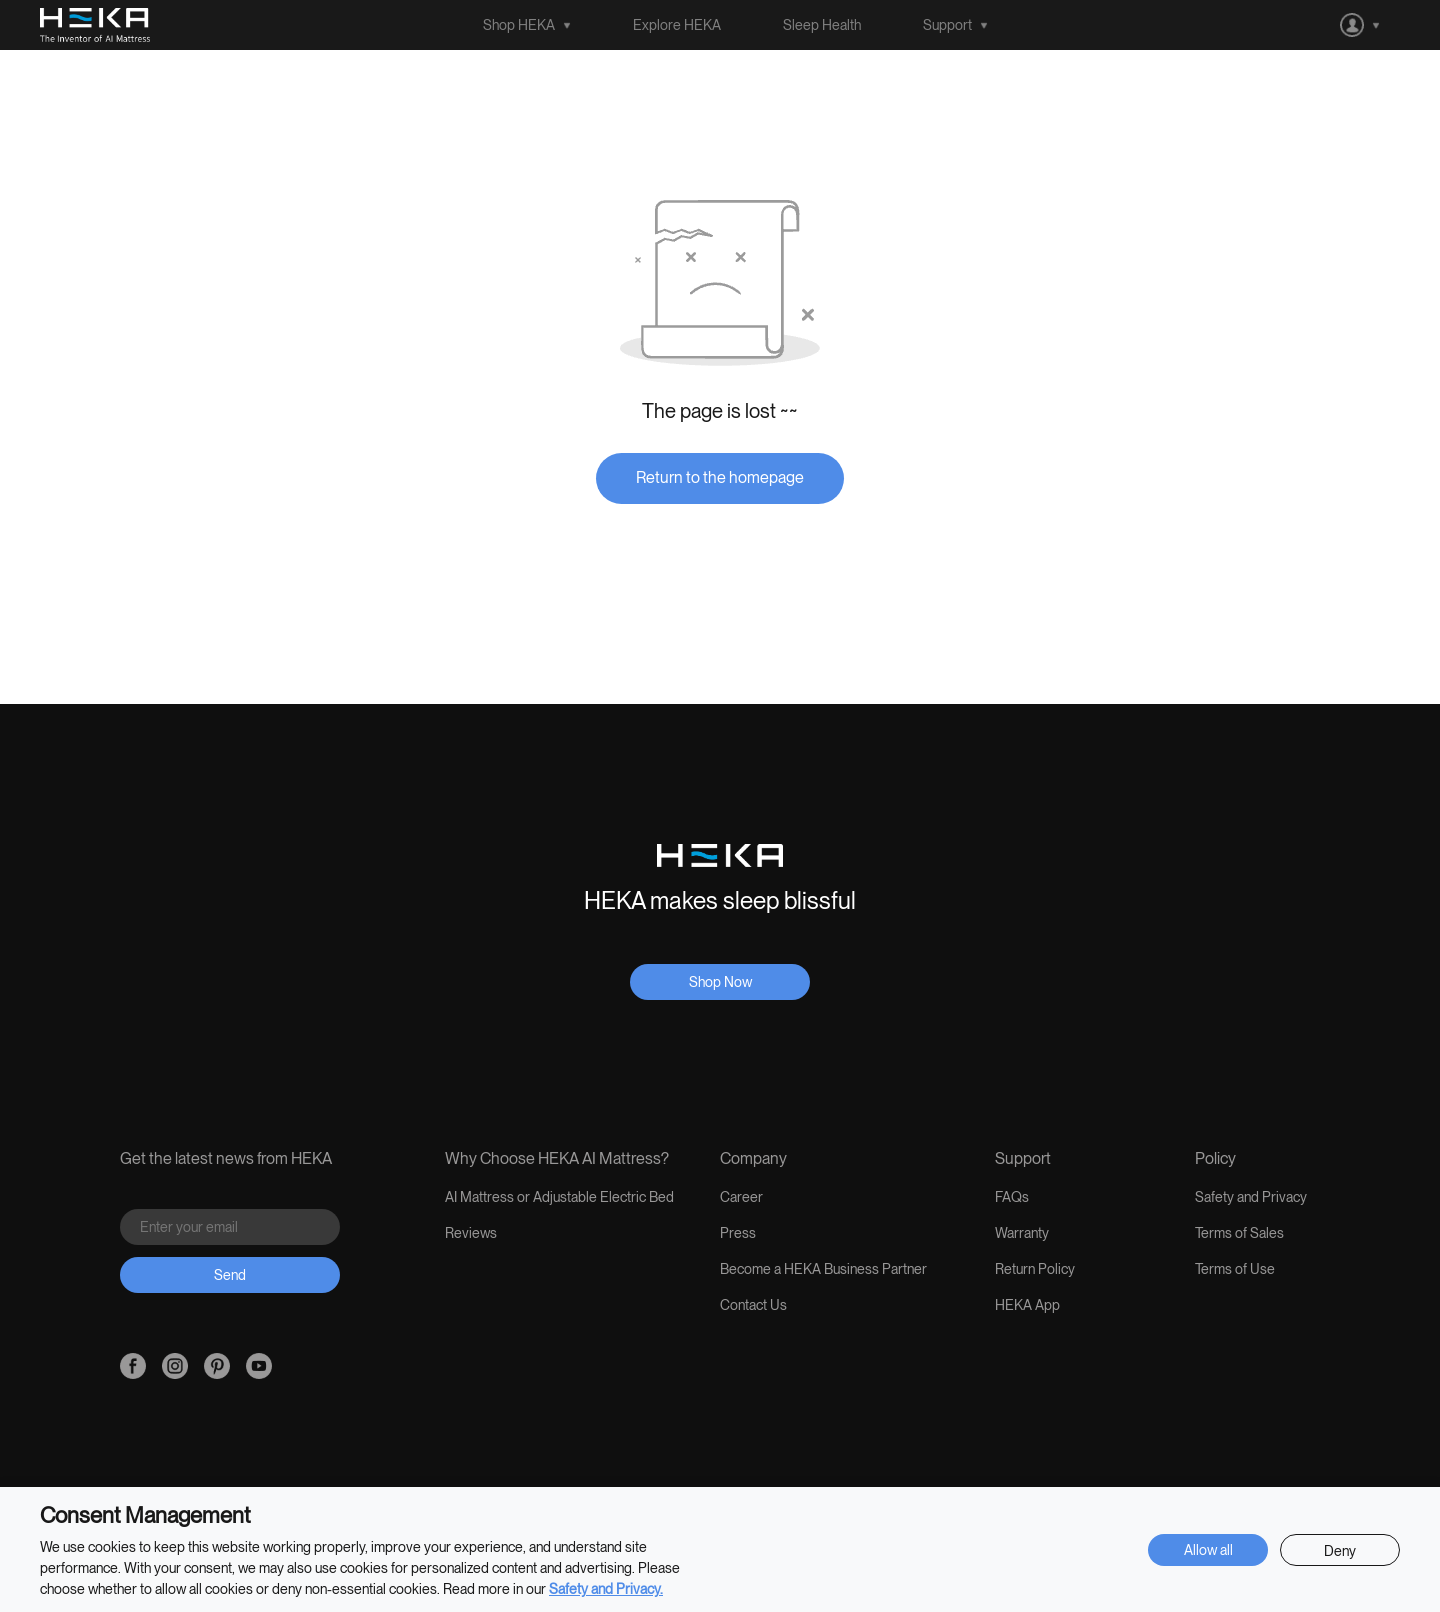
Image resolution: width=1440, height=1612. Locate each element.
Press (738, 1233)
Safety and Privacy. (606, 1589)
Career (741, 1197)
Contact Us (753, 1305)
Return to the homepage (720, 477)
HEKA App (1027, 1305)
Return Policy (1035, 1269)
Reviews (471, 1233)
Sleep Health (822, 25)
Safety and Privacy (1251, 1197)
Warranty (1022, 1233)
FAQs (1012, 1197)
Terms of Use (1235, 1269)
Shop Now (720, 982)
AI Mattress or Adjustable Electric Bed (559, 1197)
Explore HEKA (677, 25)
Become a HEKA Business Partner (823, 1269)
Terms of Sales (1239, 1233)
